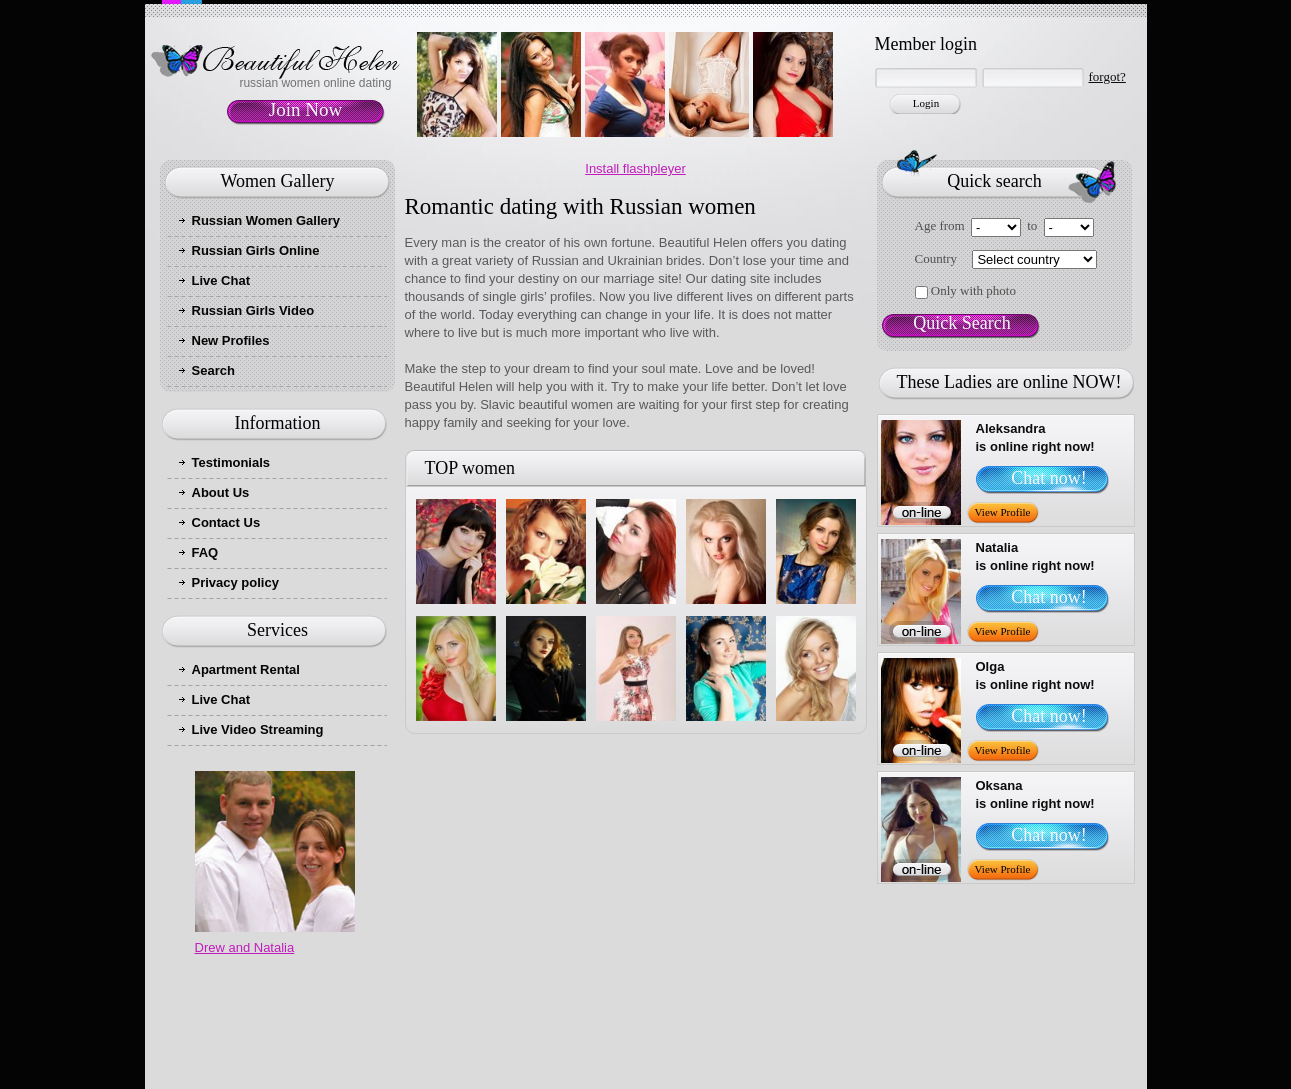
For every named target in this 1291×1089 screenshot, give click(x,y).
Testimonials (231, 462)
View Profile (1003, 512)
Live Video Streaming (258, 729)
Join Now (305, 109)
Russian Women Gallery (266, 220)
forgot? (1107, 76)
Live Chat (221, 280)
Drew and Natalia (245, 947)
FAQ (205, 552)
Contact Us (226, 522)
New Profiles (231, 340)
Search (213, 370)
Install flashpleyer (635, 168)
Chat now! (1049, 478)
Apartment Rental (246, 669)
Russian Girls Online (256, 250)
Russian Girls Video (253, 310)
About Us (221, 492)
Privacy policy (235, 582)
